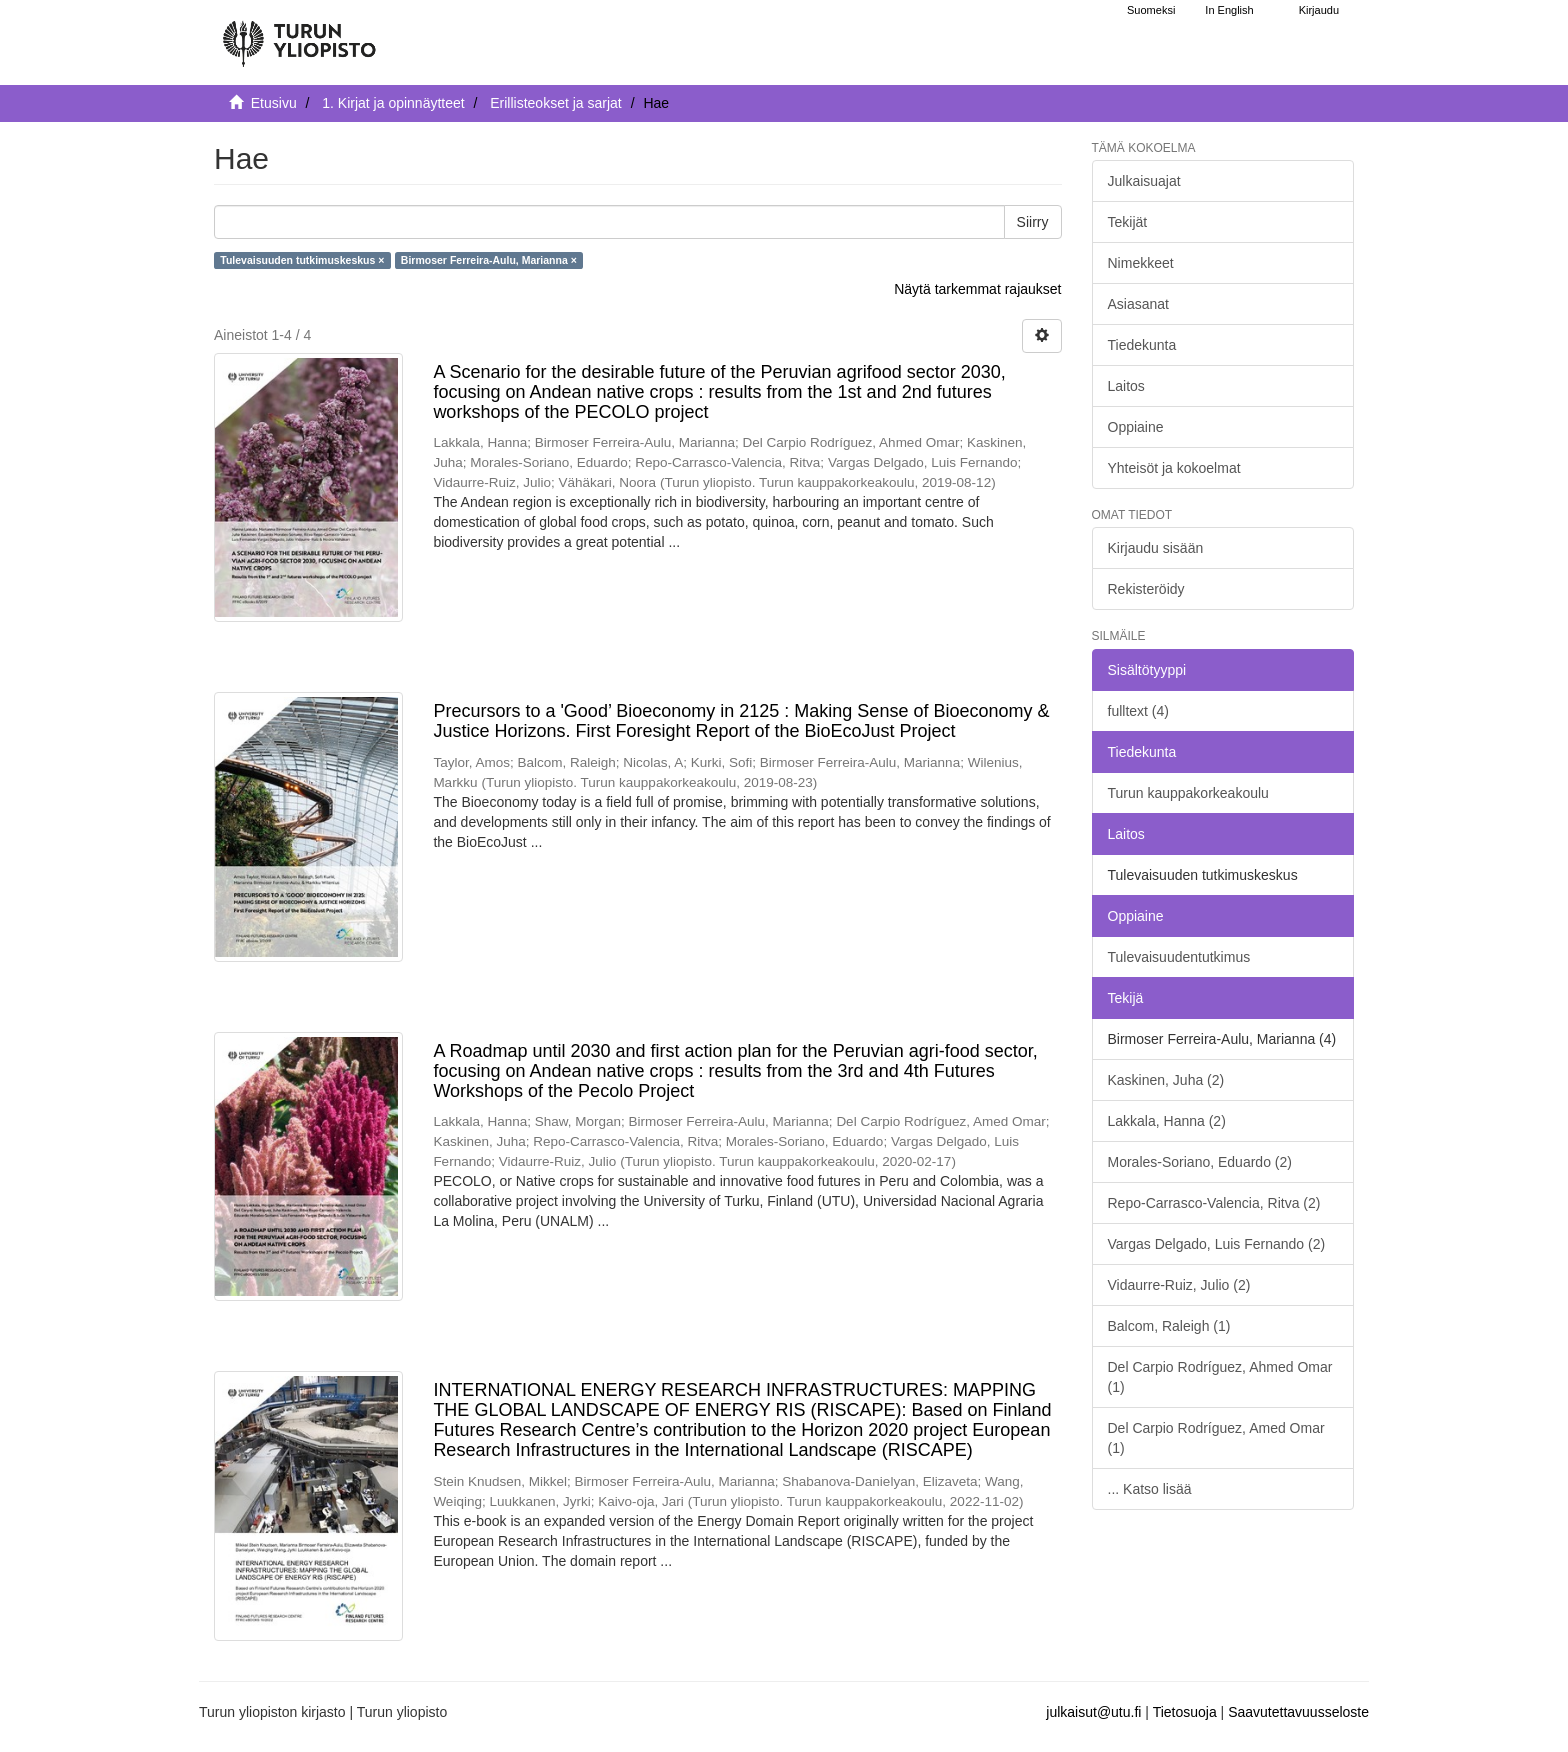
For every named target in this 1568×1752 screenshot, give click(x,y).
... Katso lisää (1150, 1489)
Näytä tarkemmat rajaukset (977, 289)
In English (1229, 10)
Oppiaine (1136, 427)
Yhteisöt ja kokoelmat (1174, 468)
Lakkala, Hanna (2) (1167, 1121)
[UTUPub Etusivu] (299, 35)
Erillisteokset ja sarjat (556, 103)
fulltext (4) (1138, 711)
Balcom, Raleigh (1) (1169, 1326)
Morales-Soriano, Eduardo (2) (1200, 1162)
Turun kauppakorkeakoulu (1188, 793)
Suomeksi (1151, 10)
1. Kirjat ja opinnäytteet (393, 103)
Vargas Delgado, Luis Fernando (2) (1217, 1244)
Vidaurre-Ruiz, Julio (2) (1179, 1285)
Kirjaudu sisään (1156, 548)
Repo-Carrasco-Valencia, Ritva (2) (1214, 1203)
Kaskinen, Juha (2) (1166, 1080)
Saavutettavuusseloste (1298, 1712)
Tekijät (1128, 222)
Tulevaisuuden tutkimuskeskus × (302, 260)
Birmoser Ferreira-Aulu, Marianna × (489, 260)
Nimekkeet (1141, 263)
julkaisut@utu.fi (1093, 1712)
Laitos (1126, 386)
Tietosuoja (1185, 1712)
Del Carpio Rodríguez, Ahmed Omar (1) (1220, 1377)
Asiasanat (1138, 304)
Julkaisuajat (1144, 181)
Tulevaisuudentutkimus (1179, 957)
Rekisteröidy (1146, 589)
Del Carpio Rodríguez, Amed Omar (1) (1216, 1438)
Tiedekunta (1142, 345)
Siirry (1033, 222)
